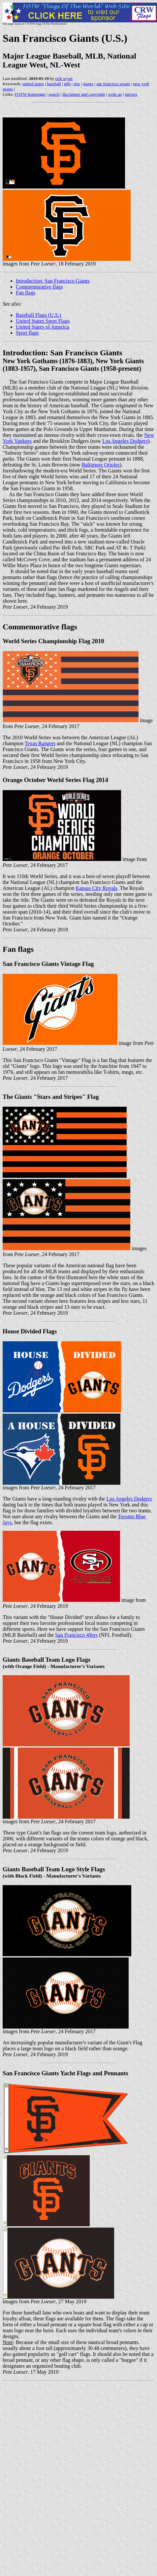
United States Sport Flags (43, 321)
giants (88, 83)
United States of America (42, 327)
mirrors (131, 94)
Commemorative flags (39, 287)
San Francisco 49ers (76, 1635)
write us (115, 94)
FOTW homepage (30, 94)
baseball (54, 83)
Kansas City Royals (96, 888)
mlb (67, 83)
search (53, 94)
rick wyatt (64, 78)
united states (33, 83)
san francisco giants (113, 83)
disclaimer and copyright (83, 94)
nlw (77, 83)
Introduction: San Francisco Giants (53, 281)
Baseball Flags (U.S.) (38, 315)
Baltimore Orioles (101, 464)
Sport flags (27, 333)
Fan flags (25, 292)
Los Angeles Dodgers (125, 441)
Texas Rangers (40, 743)
